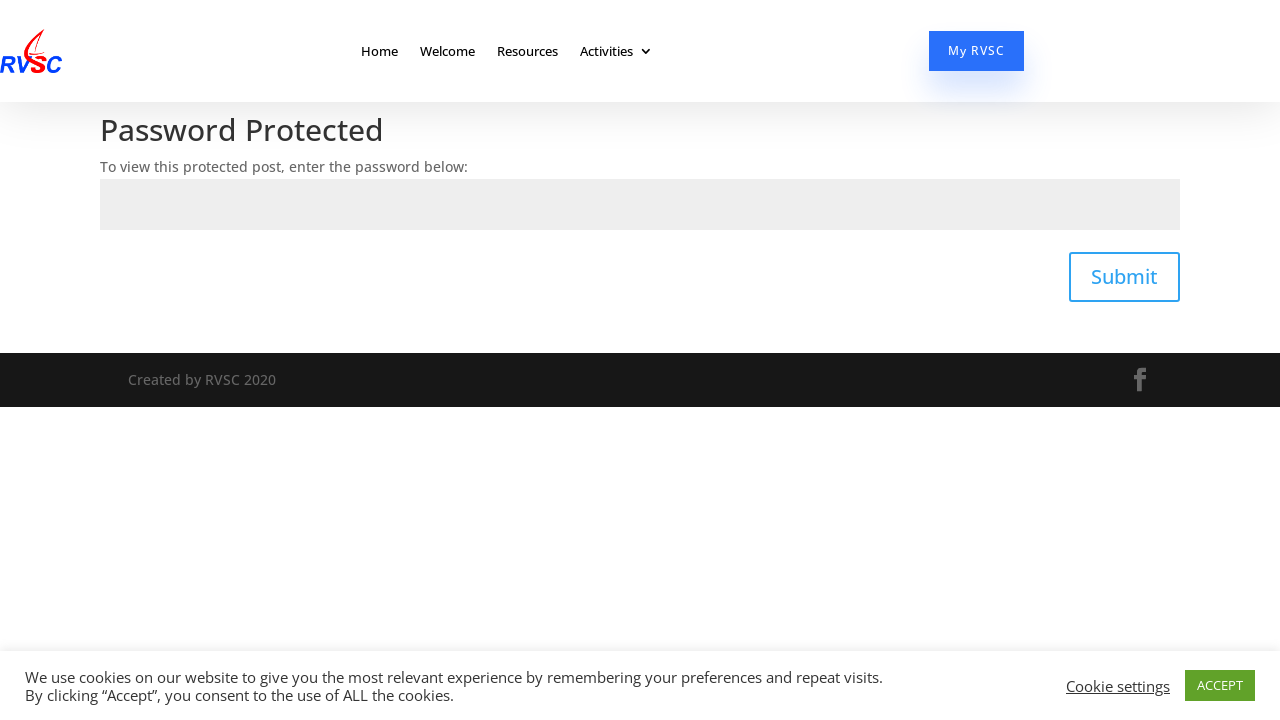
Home (379, 51)
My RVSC (976, 50)
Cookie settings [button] (1118, 686)
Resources (527, 51)
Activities (606, 51)
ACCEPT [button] (1220, 685)
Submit (1124, 276)
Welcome (447, 51)
